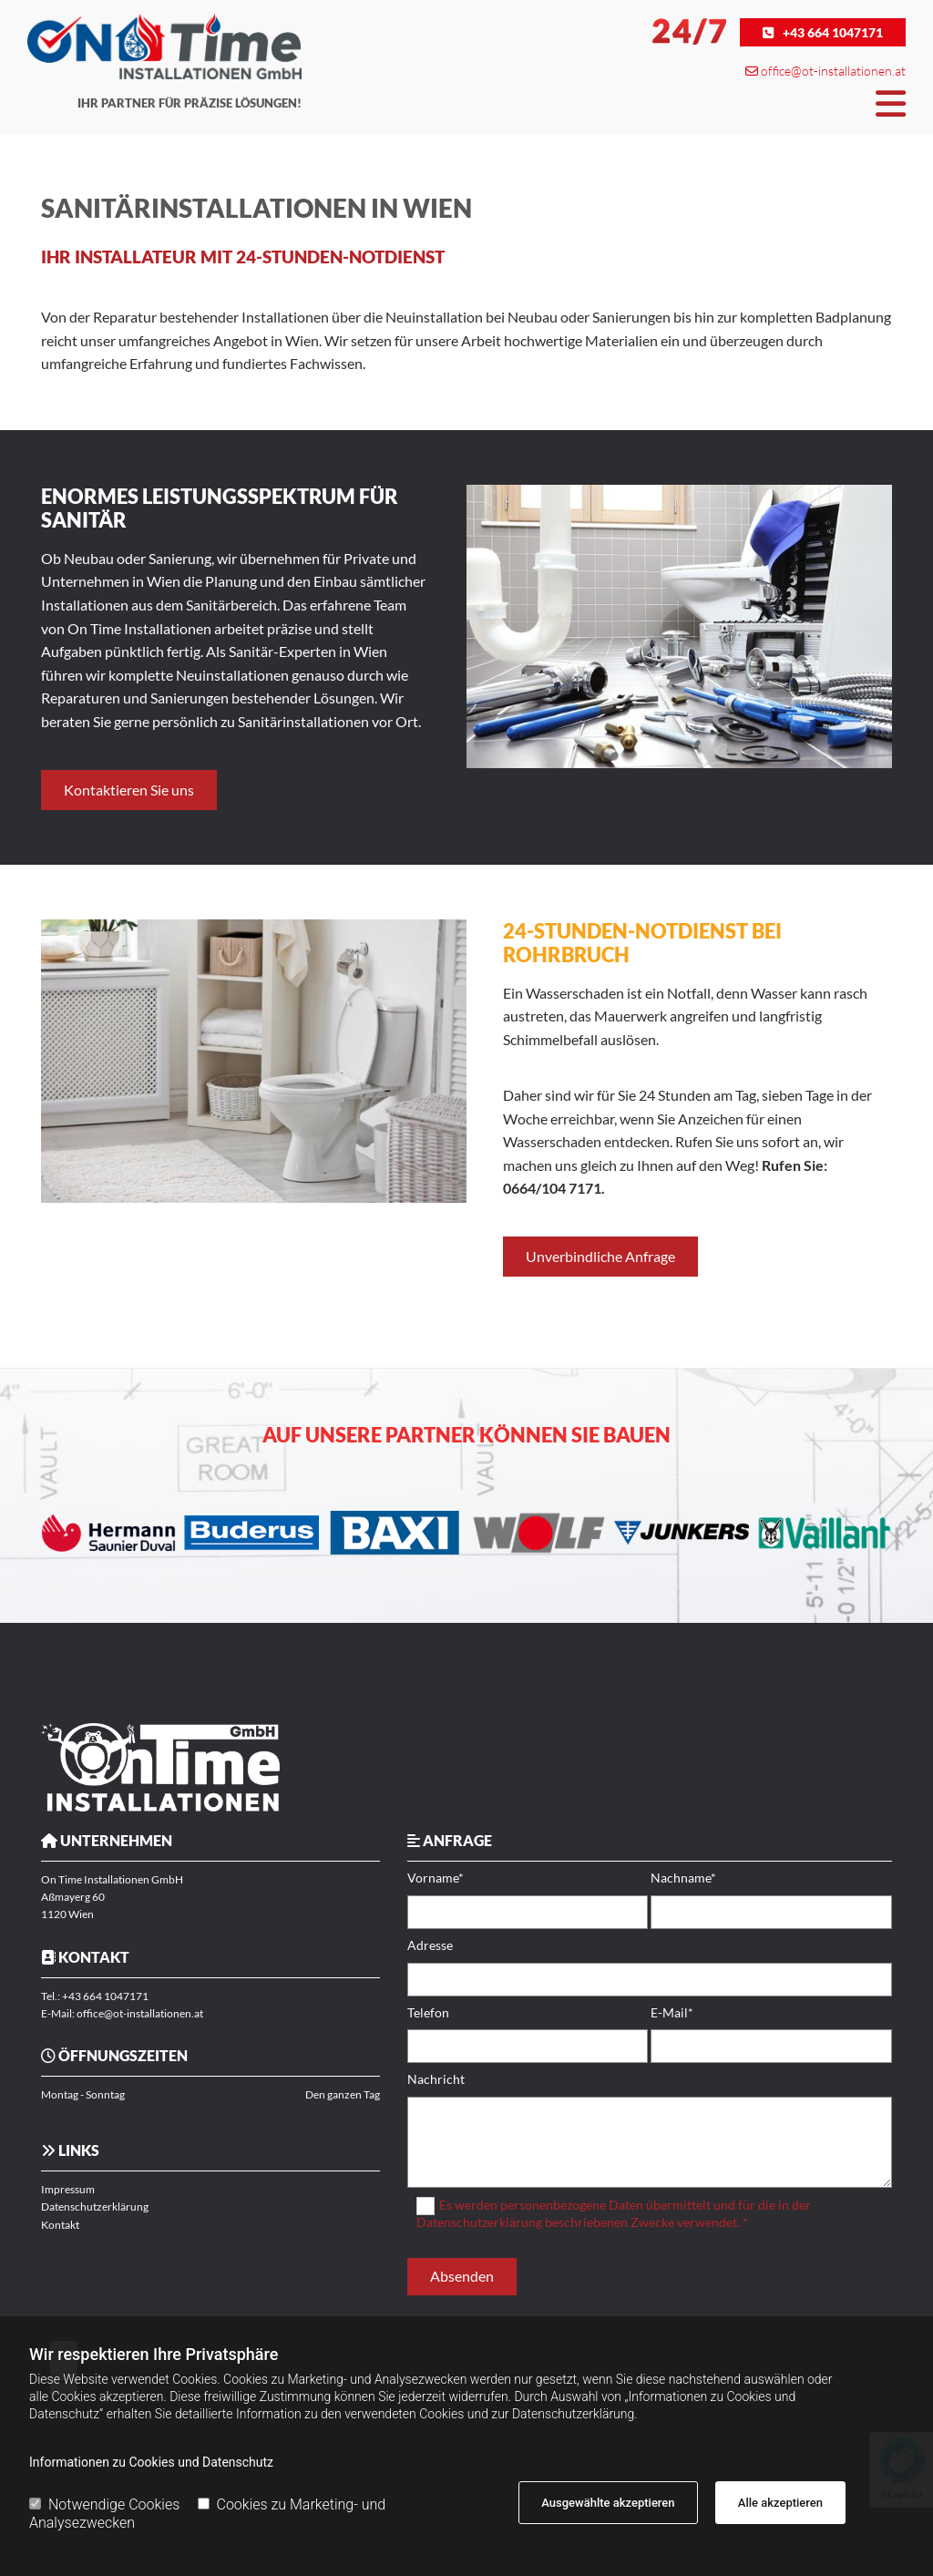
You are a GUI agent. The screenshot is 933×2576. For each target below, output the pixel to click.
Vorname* (435, 1878)
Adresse (430, 1945)
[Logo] (164, 46)
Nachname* (683, 1878)
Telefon (428, 2013)
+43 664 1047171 (105, 1996)
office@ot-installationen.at (833, 70)
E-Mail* (672, 2013)
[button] (823, 32)
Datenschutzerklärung (95, 2206)
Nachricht (436, 2079)
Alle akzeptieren (780, 2502)
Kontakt (60, 2225)
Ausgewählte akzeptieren (607, 2502)
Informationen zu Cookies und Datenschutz (151, 2462)
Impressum (68, 2189)
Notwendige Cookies (104, 2504)
